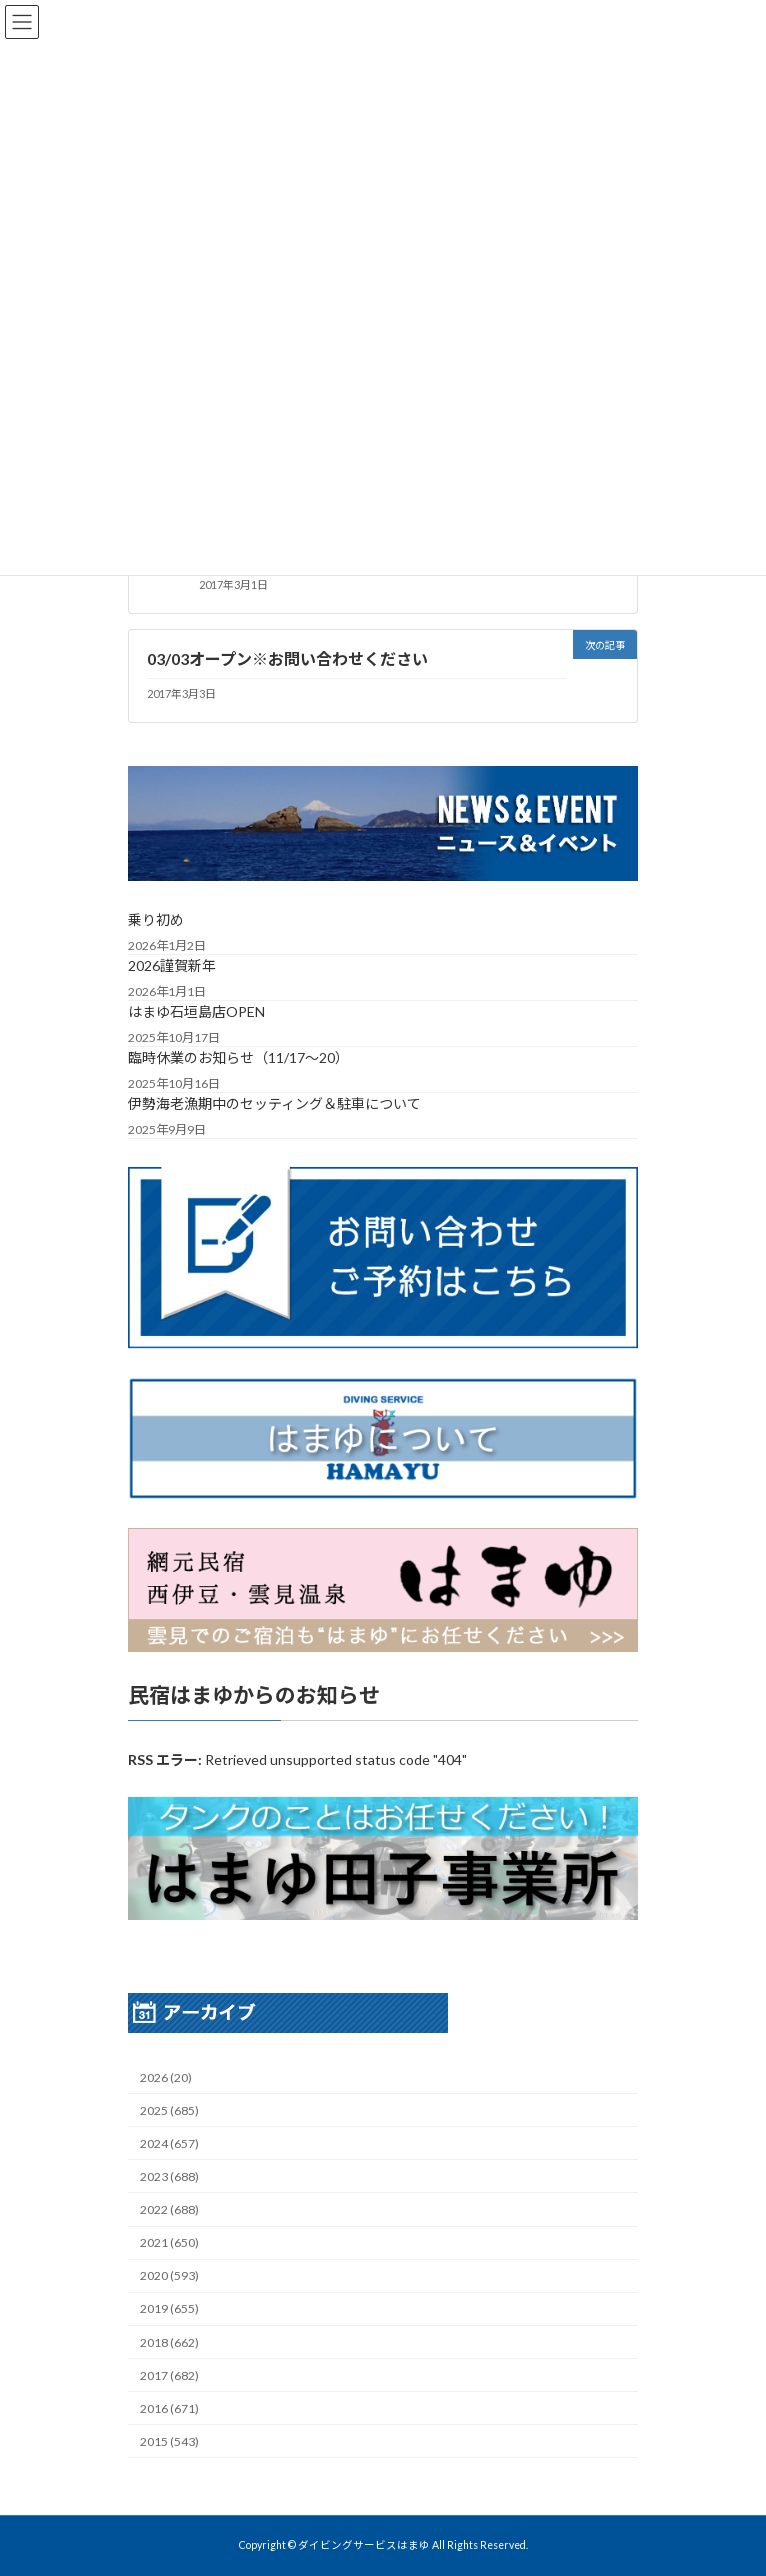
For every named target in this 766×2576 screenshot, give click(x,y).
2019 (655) (169, 2309)
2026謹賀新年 (172, 966)
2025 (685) (169, 2110)
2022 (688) (169, 2209)
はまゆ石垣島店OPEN (196, 1012)
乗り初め (156, 920)
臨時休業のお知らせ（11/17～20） (238, 1058)
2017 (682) (169, 2375)
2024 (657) (169, 2143)
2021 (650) (169, 2242)
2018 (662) (169, 2342)
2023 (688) (169, 2176)
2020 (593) (169, 2276)
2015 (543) (169, 2441)
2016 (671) (169, 2408)
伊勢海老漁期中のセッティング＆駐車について (274, 1104)
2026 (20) (166, 2077)
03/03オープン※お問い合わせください (287, 658)
